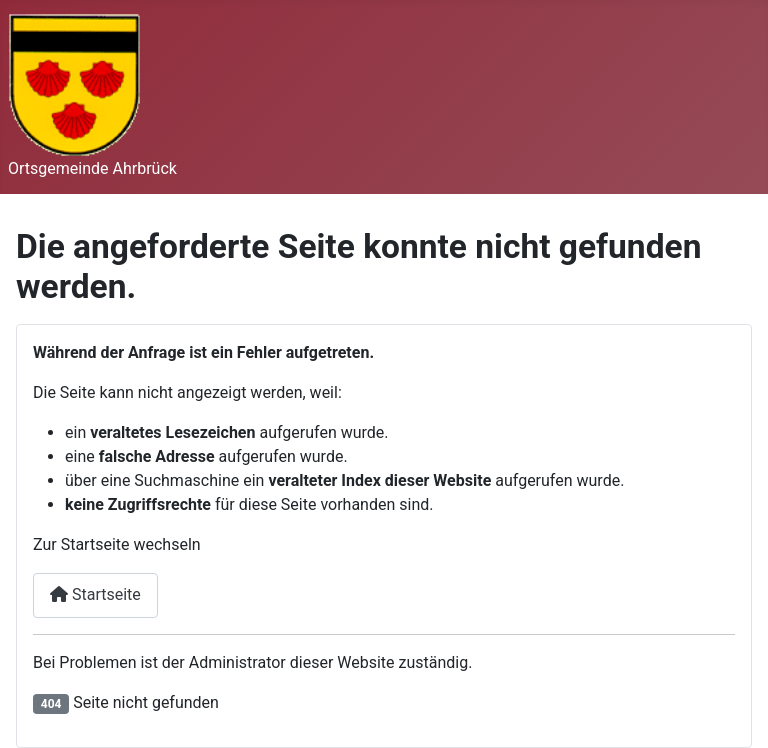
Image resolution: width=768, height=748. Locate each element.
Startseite (95, 594)
